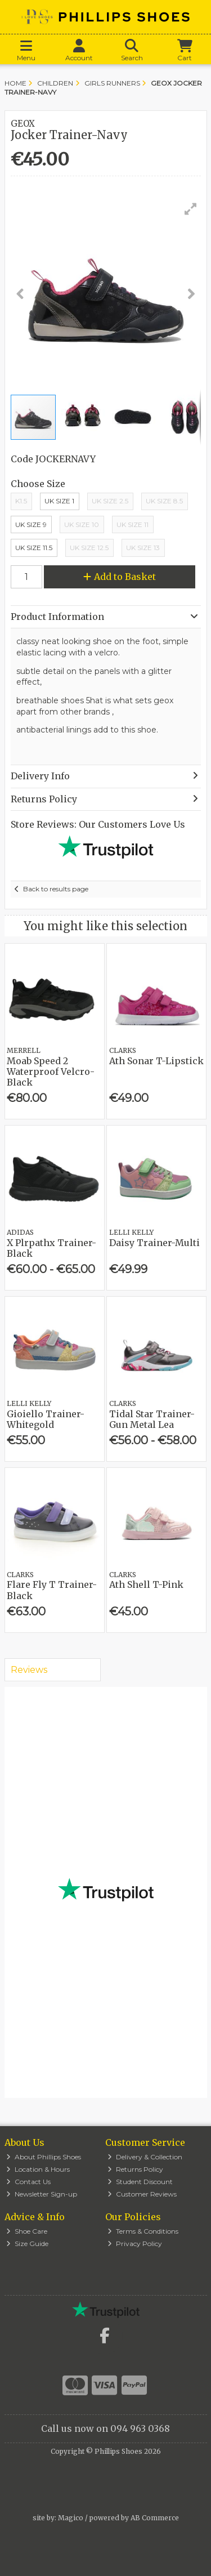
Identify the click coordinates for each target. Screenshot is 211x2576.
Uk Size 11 (132, 524)
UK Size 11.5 (33, 547)
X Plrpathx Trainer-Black (51, 1248)
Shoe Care (26, 2231)
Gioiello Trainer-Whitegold (45, 1419)
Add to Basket (119, 576)
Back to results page (55, 889)
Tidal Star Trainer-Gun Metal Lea (152, 1419)
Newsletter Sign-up (41, 2194)
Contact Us (28, 2181)
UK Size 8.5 (164, 501)
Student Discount (140, 2181)
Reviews (29, 1669)
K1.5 (21, 501)
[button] (191, 209)
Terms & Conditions (142, 2231)
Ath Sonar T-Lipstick (156, 1060)
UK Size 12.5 (89, 547)
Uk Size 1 (59, 501)
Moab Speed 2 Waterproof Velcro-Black (51, 1071)
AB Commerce (155, 2518)
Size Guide (27, 2243)
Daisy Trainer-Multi (154, 1242)
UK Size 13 (143, 547)
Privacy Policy (134, 2243)
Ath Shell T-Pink (146, 1584)
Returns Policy (135, 2169)
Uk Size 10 (81, 524)
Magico (70, 2518)
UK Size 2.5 (110, 501)
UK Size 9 (31, 524)
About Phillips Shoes (43, 2157)
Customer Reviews (142, 2194)
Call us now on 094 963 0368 (105, 2428)
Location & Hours (38, 2169)
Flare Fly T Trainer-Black (52, 1590)
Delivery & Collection (144, 2157)
